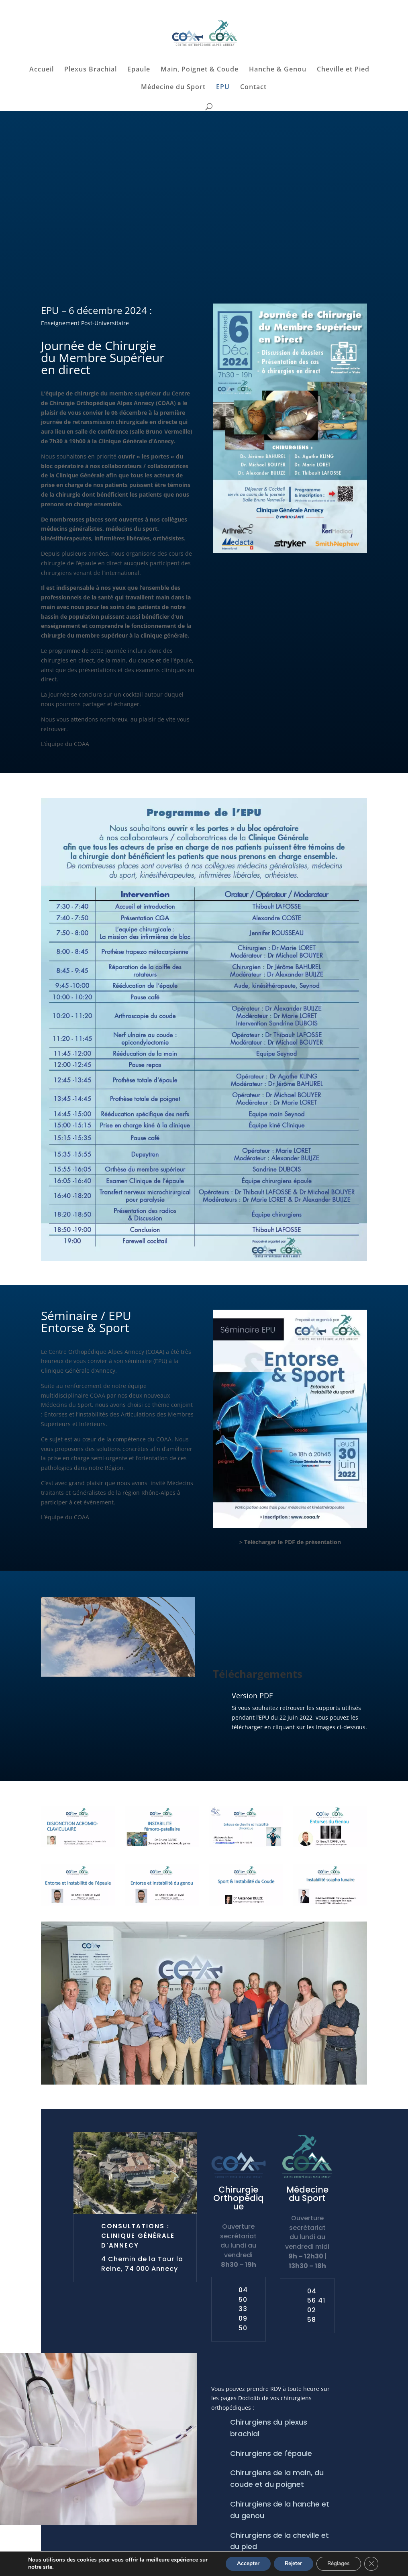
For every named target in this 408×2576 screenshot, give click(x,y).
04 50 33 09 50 (243, 2309)
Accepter (241, 2563)
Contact (253, 87)
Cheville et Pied (343, 69)
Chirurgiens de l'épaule (271, 2453)
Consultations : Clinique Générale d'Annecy (138, 2236)
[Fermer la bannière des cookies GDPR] (371, 2563)
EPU (223, 87)
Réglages (337, 2563)
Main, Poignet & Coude (200, 69)
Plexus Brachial (90, 69)
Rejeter (288, 2563)
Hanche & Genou (277, 69)
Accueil (41, 69)
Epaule (138, 69)
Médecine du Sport (173, 87)
